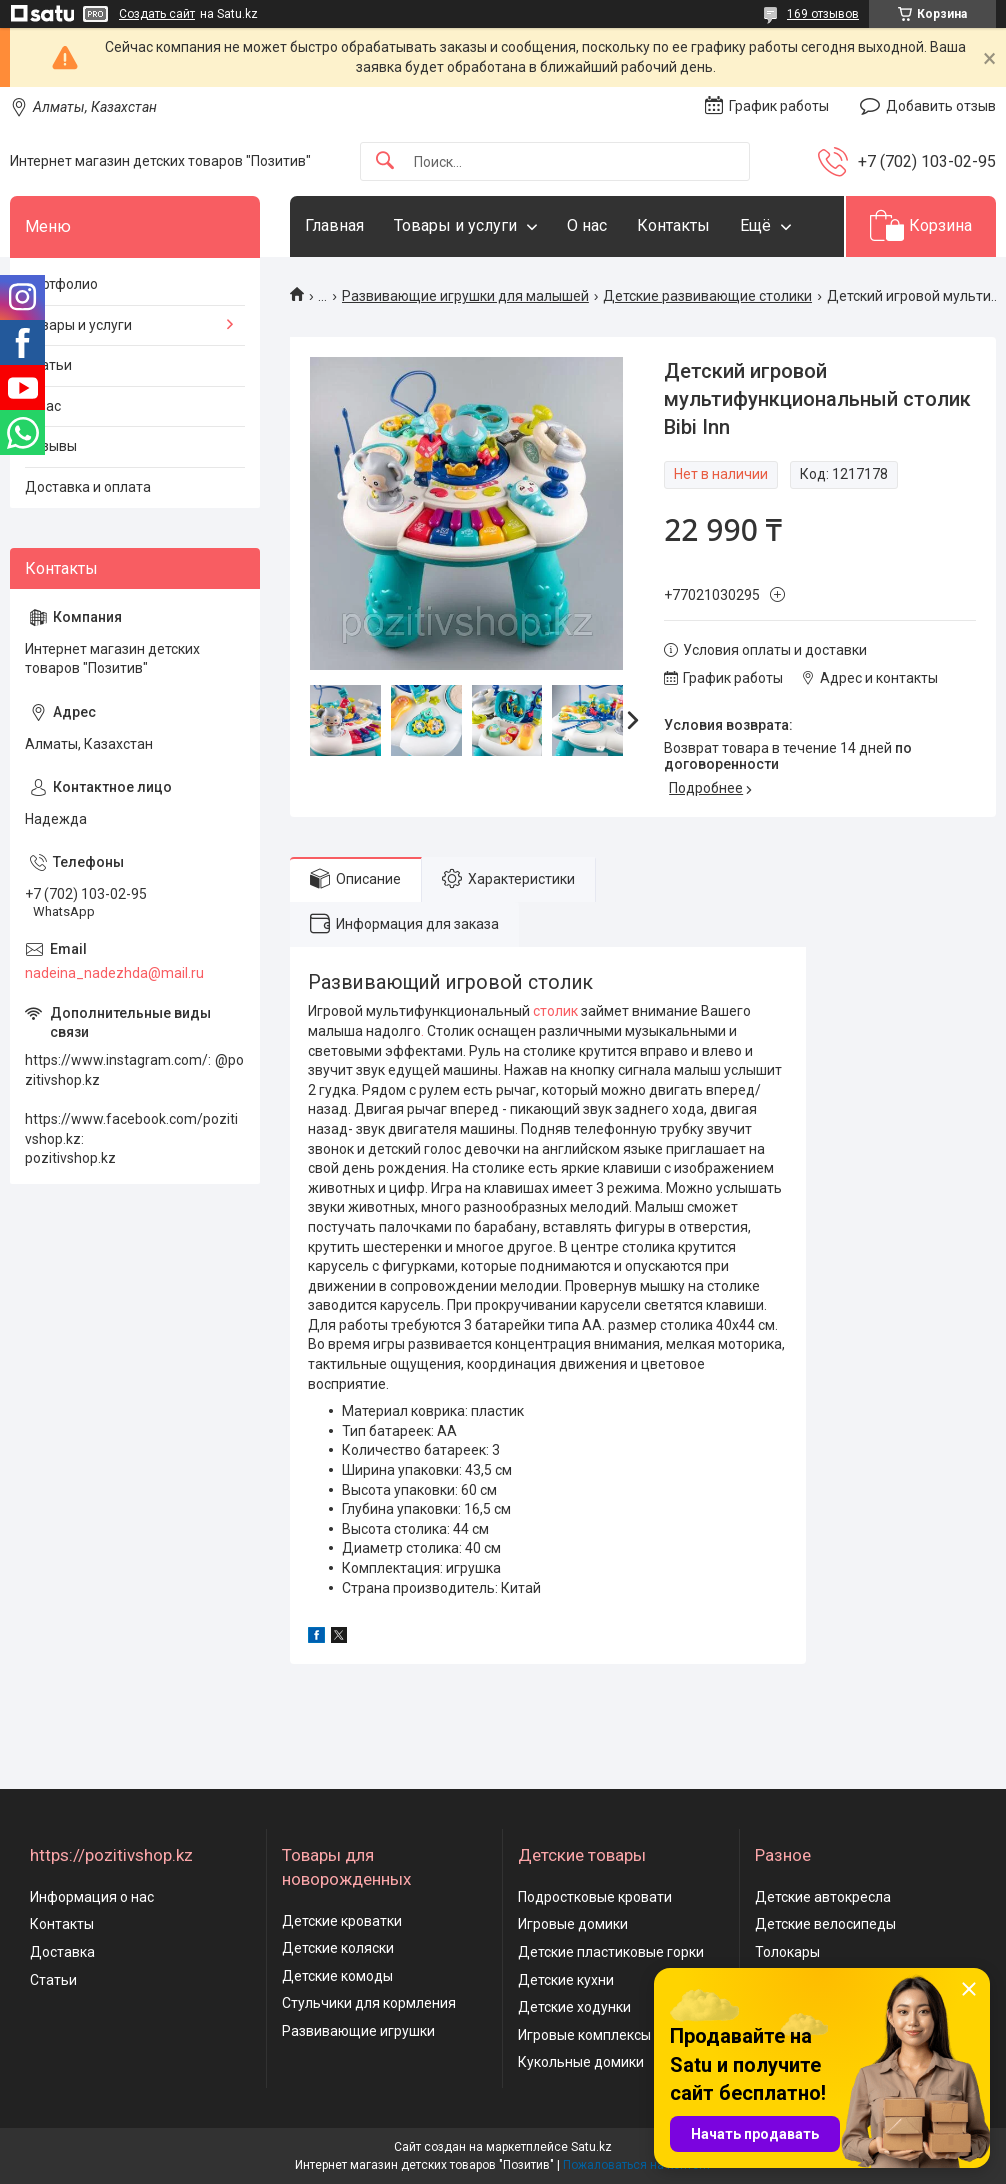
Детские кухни (566, 1980)
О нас (587, 225)
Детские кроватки (342, 1921)
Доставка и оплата (88, 487)
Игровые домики (573, 1924)
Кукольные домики (581, 2062)
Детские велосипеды (825, 1924)
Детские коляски (338, 1948)
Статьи (48, 365)
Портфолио (61, 284)
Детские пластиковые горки (611, 1952)
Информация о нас (92, 1897)
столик (555, 1011)
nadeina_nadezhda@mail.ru (114, 973)
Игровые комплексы (584, 2035)
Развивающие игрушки (358, 2031)
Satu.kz (591, 2147)
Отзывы (51, 446)
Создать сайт (157, 14)
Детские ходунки (574, 2007)
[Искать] (385, 161)
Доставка (62, 1952)
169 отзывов (823, 14)
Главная (334, 225)
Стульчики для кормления (369, 2003)
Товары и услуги (455, 225)
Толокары (787, 1952)
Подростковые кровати (595, 1897)
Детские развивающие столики (707, 296)
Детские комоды (337, 1976)
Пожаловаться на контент (637, 2165)
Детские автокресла (823, 1897)
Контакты (673, 225)
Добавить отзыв (941, 106)
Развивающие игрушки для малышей (465, 296)
